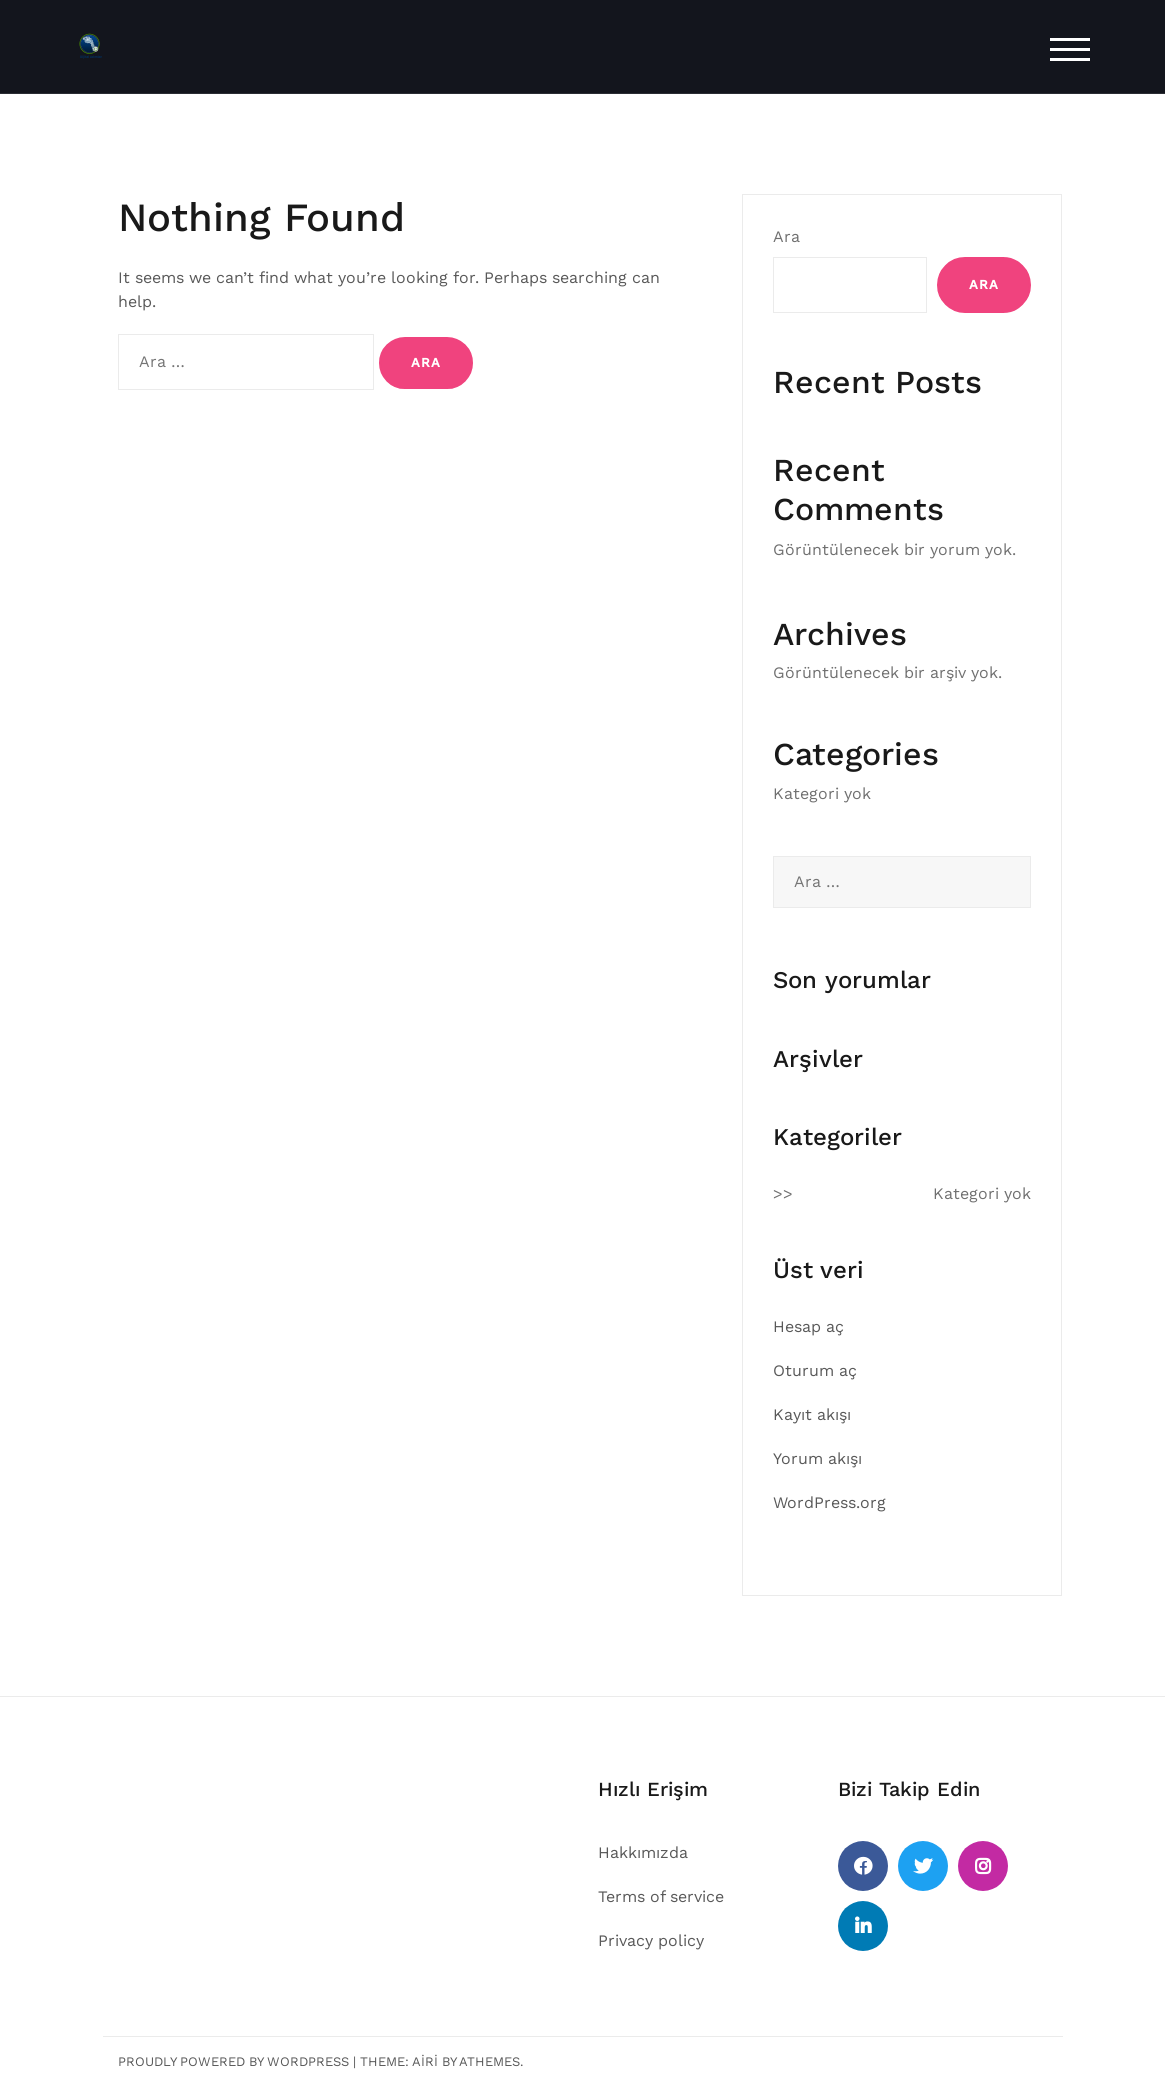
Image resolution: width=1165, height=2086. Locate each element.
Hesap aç (808, 1326)
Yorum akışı (817, 1458)
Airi (425, 2061)
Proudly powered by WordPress (233, 2061)
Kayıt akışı (812, 1414)
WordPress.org (829, 1502)
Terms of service (661, 1896)
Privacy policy (651, 1940)
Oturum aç (815, 1370)
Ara (786, 236)
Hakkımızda (643, 1852)
